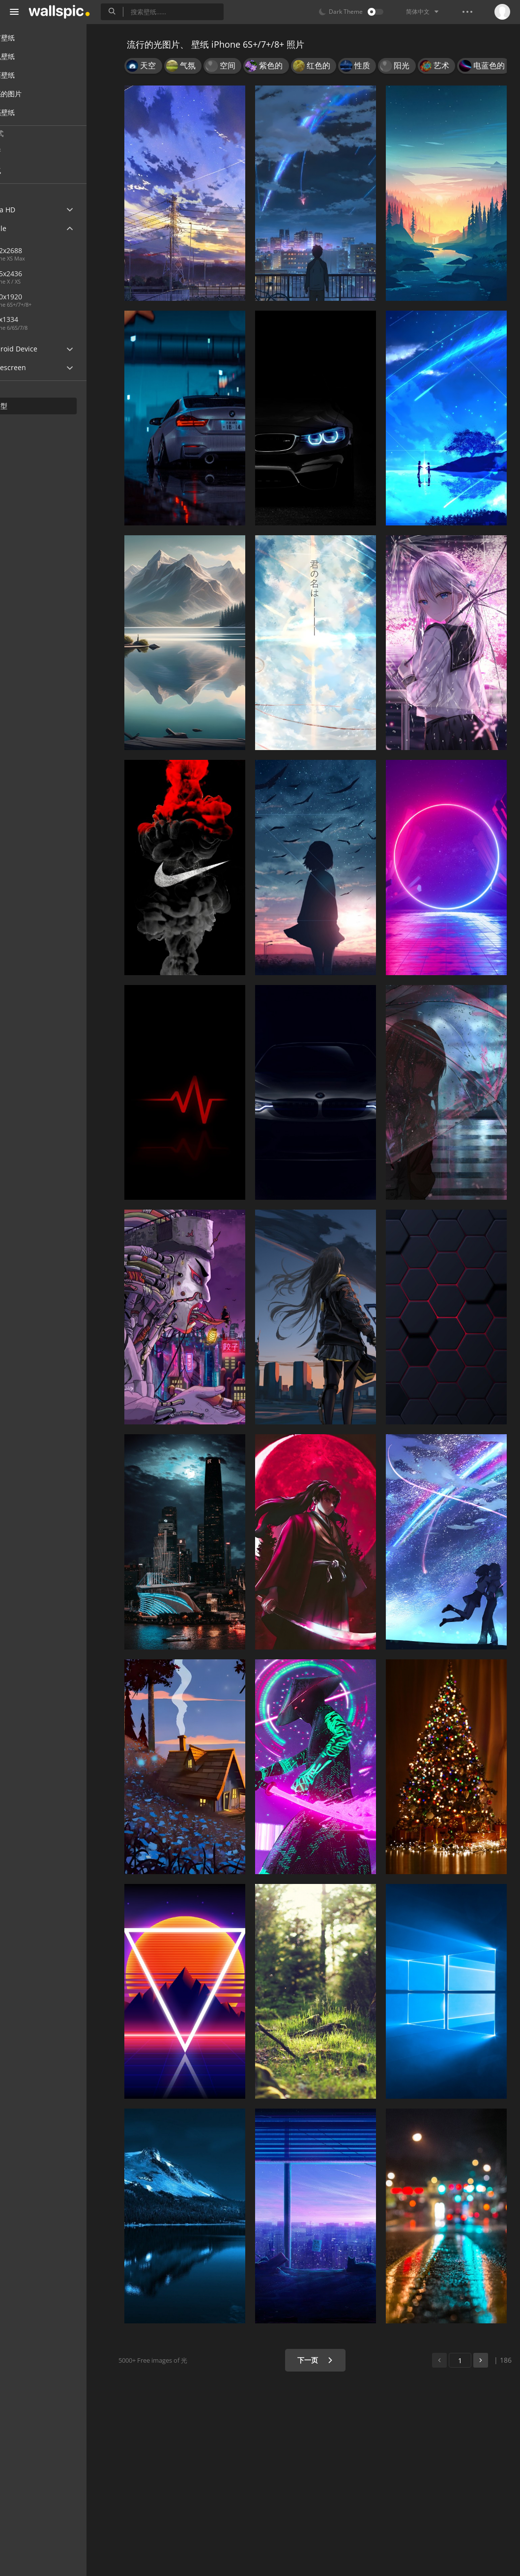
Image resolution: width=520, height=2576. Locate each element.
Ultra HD (31, 209)
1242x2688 (41, 250)
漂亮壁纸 (30, 112)
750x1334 (39, 319)
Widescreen (36, 367)
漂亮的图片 (34, 93)
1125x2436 (41, 273)
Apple (26, 228)
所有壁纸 (30, 37)
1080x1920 (73, 296)
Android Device (42, 349)
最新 (30, 151)
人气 (30, 170)
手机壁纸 (30, 56)
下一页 (321, 2360)
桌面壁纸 (30, 75)
